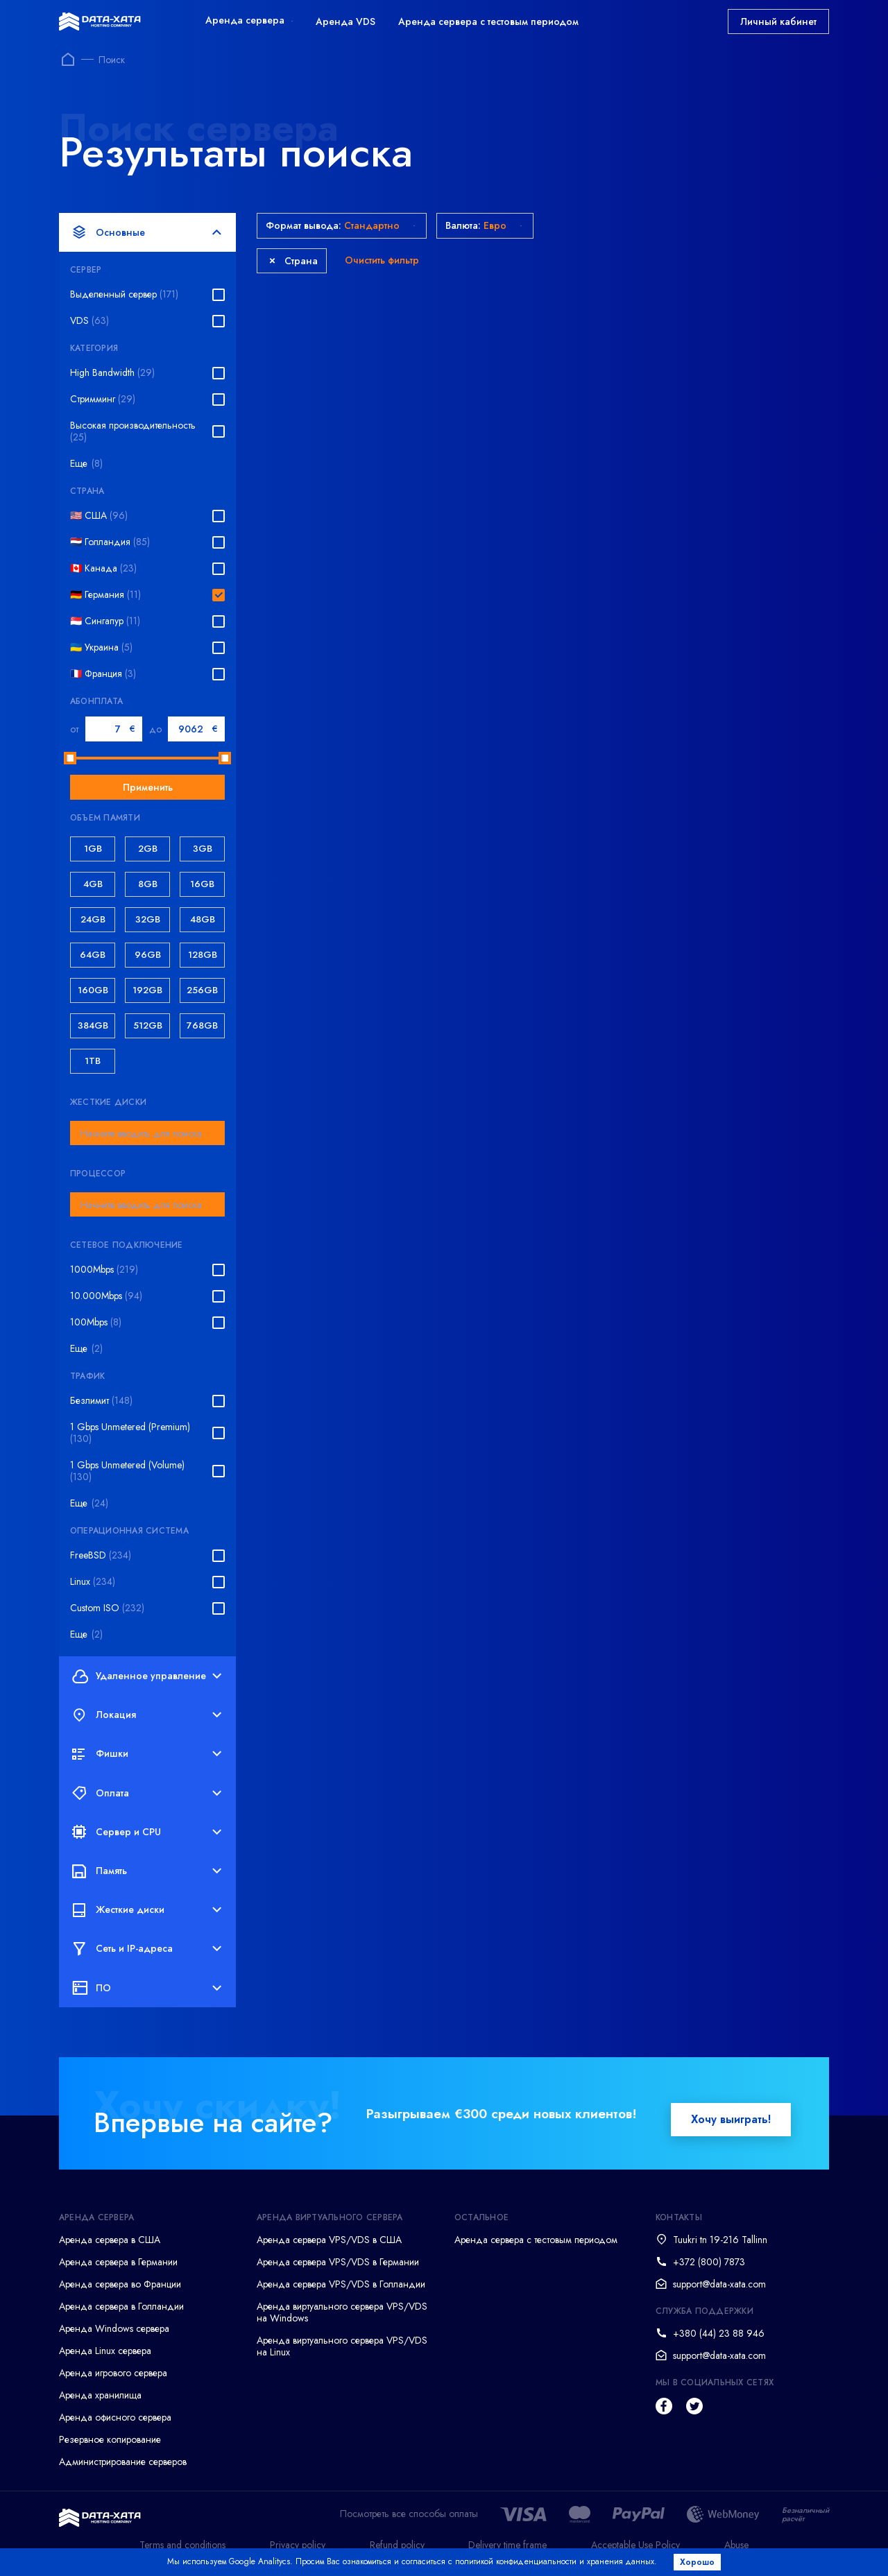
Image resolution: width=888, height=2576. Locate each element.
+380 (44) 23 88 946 (719, 2333)
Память (146, 1870)
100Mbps (95, 1322)
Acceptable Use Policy (635, 2545)
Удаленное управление (146, 1675)
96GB (148, 954)
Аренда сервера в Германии (118, 2262)
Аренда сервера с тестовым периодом (488, 21)
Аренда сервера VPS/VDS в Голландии (341, 2284)
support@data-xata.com (719, 2284)
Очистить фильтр (382, 260)
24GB (92, 919)
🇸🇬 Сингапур (105, 621)
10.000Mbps (106, 1296)
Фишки (146, 1754)
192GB (147, 990)
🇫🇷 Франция (103, 674)
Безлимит (101, 1401)
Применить (148, 787)
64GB (92, 954)
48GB (202, 919)
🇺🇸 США (99, 516)
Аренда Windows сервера (114, 2328)
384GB (93, 1025)
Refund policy (397, 2545)
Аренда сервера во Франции (120, 2284)
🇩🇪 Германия (105, 595)
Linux (92, 1582)
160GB (93, 990)
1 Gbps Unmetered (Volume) (127, 1471)
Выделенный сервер (124, 294)
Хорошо (698, 2562)
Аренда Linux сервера (105, 2351)
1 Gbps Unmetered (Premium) (130, 1433)
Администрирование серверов (123, 2461)
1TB (93, 1060)
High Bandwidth (112, 373)
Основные (146, 232)
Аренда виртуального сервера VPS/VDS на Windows (342, 2312)
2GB (147, 848)
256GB (202, 990)
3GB (202, 848)
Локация (146, 1715)
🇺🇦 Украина (101, 647)
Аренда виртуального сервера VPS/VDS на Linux (342, 2346)
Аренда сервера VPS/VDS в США (329, 2240)
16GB (202, 884)
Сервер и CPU (146, 1831)
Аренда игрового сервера (113, 2373)
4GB (93, 884)
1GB (93, 848)
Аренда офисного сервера (115, 2417)
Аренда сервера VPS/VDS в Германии (338, 2262)
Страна (293, 261)
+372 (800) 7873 (709, 2262)
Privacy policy (297, 2545)
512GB (147, 1025)
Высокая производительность (133, 431)
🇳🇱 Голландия (110, 542)
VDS (89, 321)
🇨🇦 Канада (103, 568)
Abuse (736, 2545)
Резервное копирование (110, 2439)
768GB (202, 1025)
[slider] (70, 758)
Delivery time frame (507, 2545)
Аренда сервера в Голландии (121, 2306)
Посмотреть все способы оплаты (409, 2514)
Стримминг (102, 399)
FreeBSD (100, 1555)
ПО (146, 1987)
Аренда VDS (345, 21)
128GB (202, 954)
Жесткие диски (146, 1910)
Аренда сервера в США (109, 2240)
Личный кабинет (778, 21)
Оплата (146, 1793)
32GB (147, 919)
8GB (147, 884)
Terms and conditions (182, 2545)
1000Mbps (104, 1270)
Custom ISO (107, 1608)
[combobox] (147, 1133)
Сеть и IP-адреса (146, 1949)
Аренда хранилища (100, 2395)
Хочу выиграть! (731, 2119)
